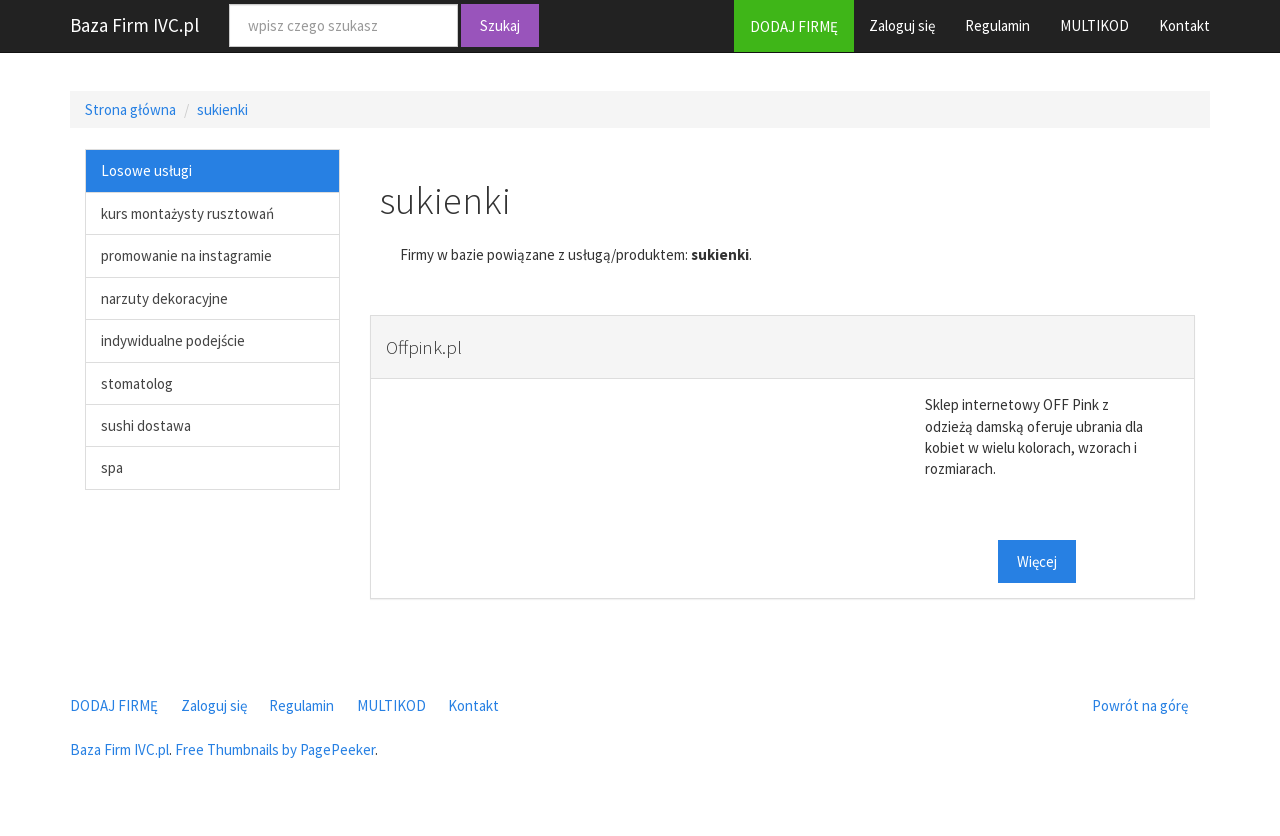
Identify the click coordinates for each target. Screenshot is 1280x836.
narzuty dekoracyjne (164, 298)
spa (112, 467)
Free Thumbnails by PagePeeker (275, 749)
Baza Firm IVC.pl (134, 25)
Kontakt (1184, 25)
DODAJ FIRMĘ (794, 26)
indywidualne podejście (173, 340)
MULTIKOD (1094, 25)
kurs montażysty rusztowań (187, 213)
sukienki (222, 109)
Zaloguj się (902, 25)
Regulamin (997, 25)
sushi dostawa (146, 425)
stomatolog (137, 383)
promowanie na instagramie (186, 255)
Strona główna (130, 109)
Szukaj (500, 25)
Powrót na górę (1140, 705)
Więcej (1037, 561)
